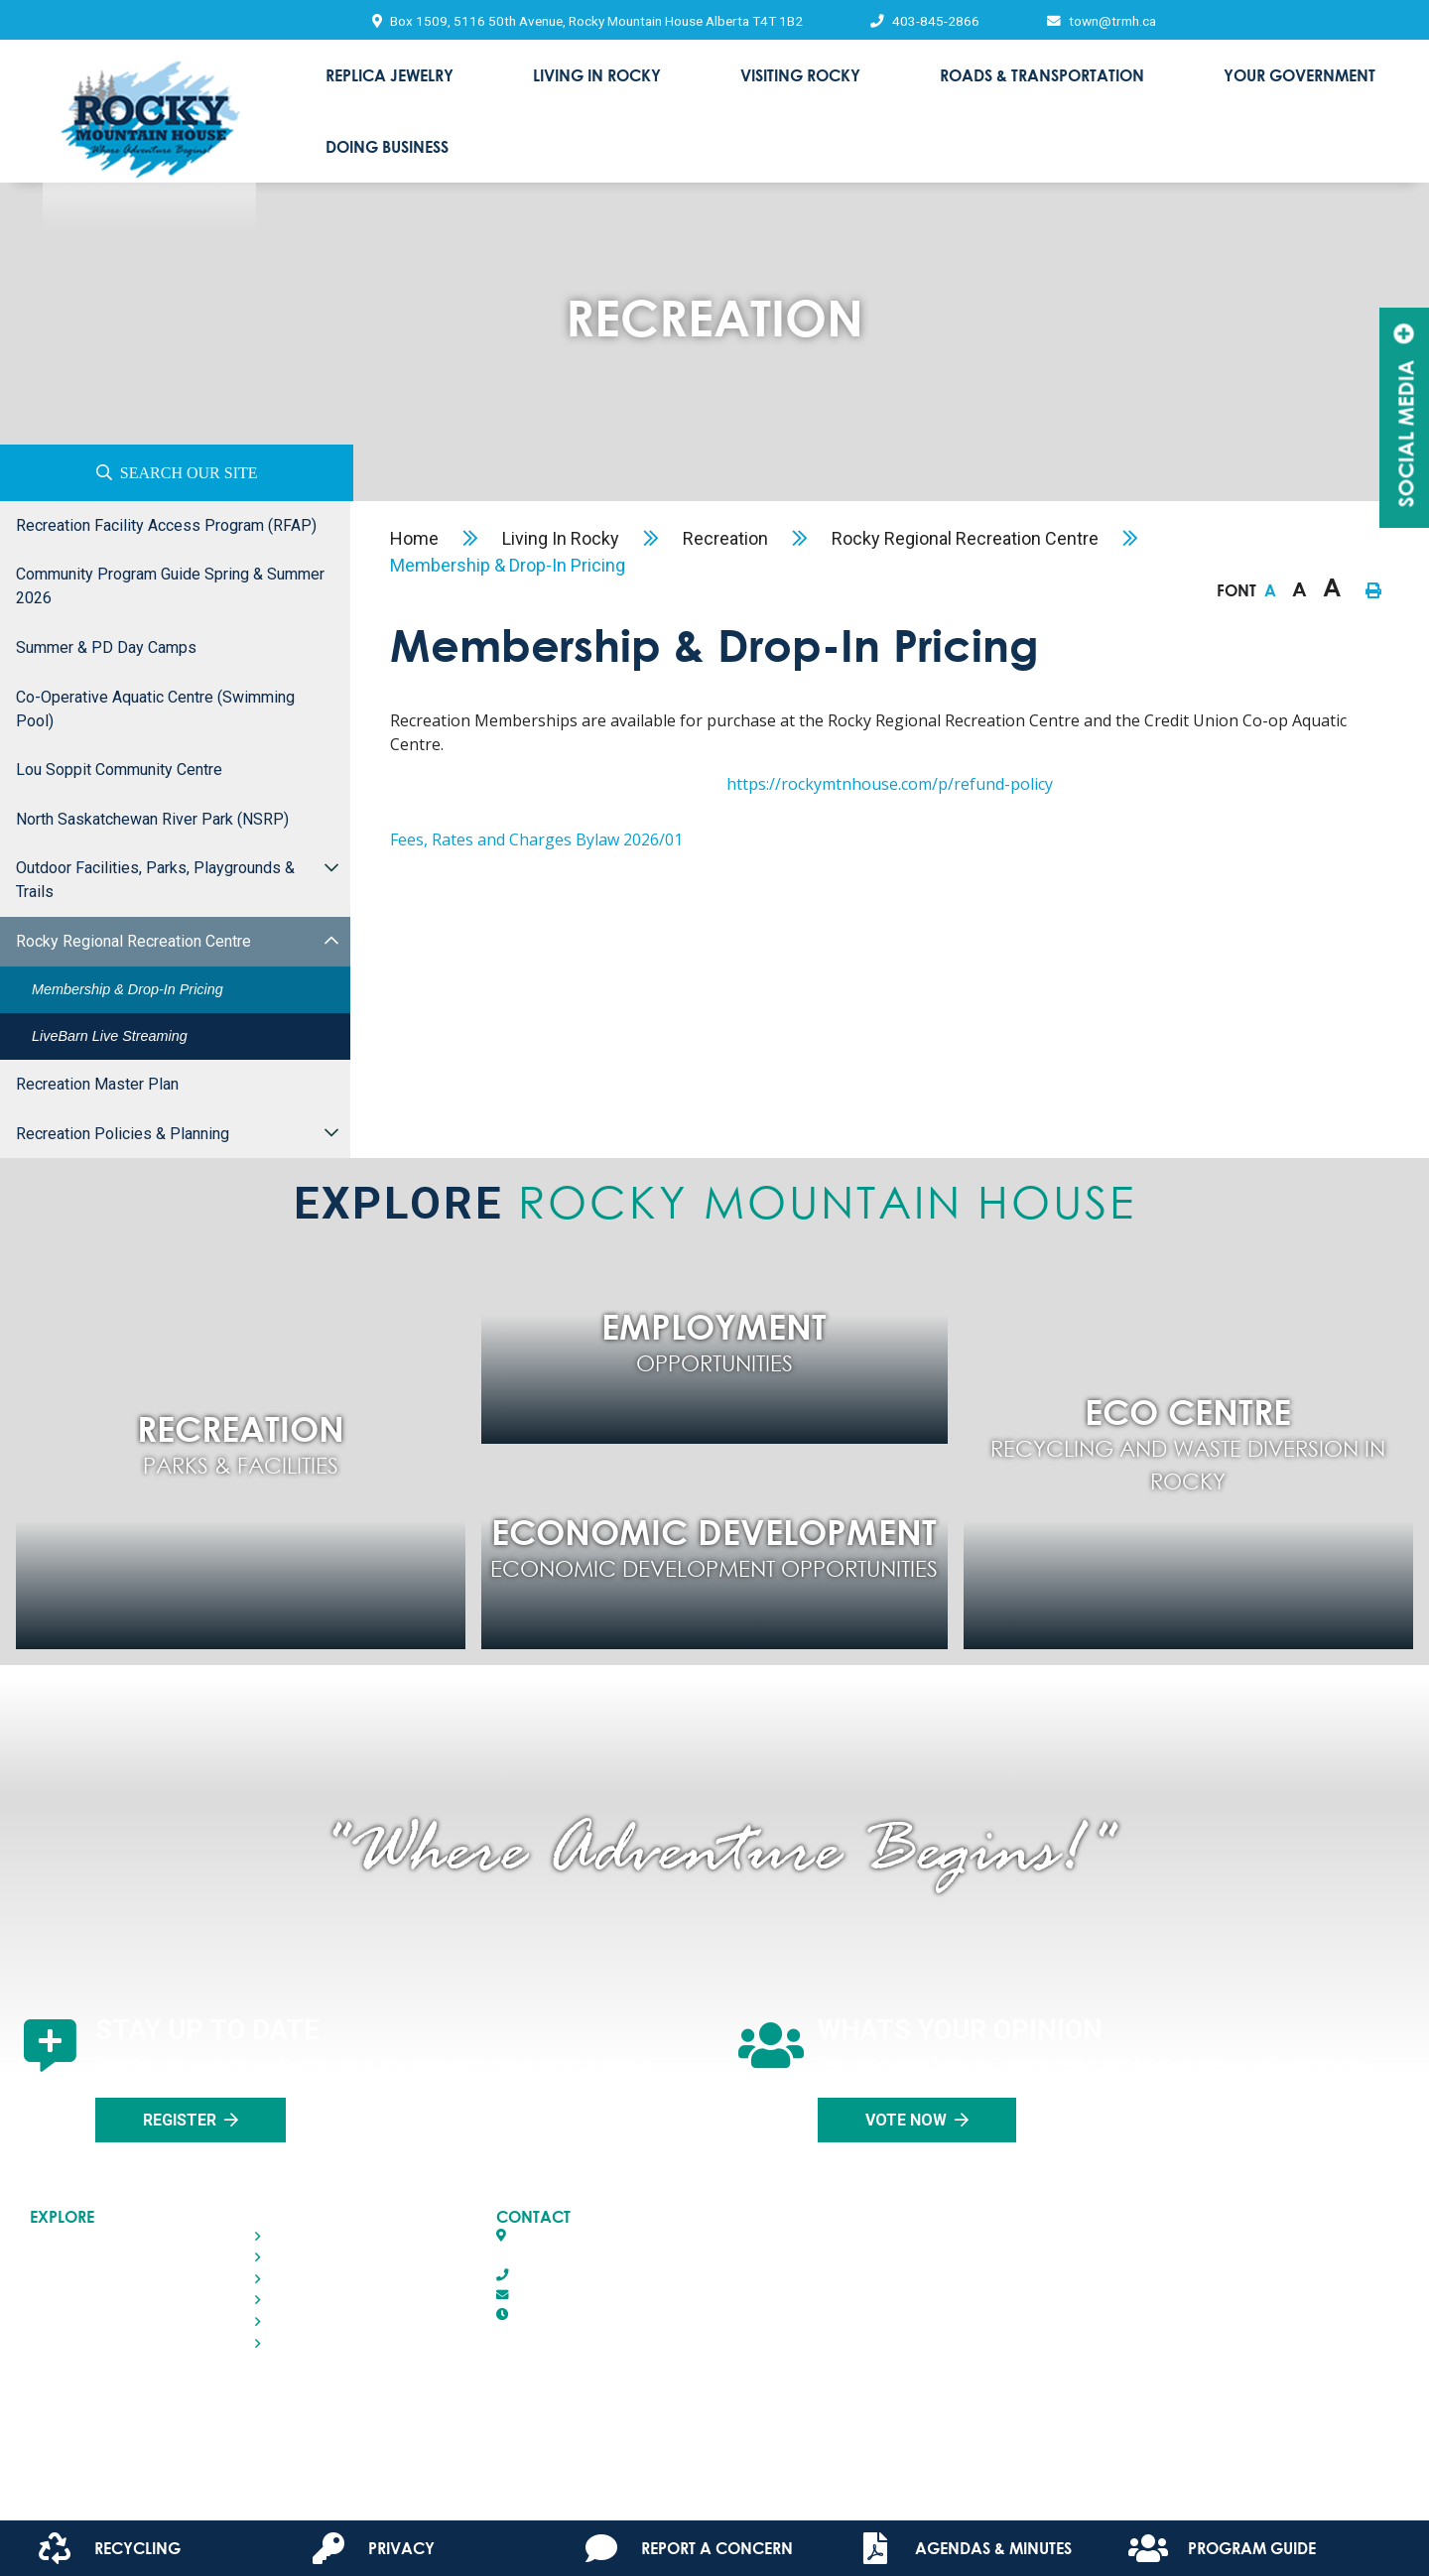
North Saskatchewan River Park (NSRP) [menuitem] (152, 819)
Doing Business (78, 2343)
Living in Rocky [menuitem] (597, 74)
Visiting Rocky (74, 2278)
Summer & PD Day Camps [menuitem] (106, 647)
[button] (331, 867)
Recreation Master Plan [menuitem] (97, 1084)
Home (414, 538)
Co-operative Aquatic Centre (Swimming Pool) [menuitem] (155, 709)
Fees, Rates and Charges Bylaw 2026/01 (536, 839)
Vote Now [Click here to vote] (906, 2120)
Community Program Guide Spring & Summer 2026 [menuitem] (170, 586)
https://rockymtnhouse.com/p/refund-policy (889, 784)
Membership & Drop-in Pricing (507, 565)
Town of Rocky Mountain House (149, 144)
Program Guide (1222, 2548)
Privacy (372, 2548)
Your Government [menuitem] (1299, 74)
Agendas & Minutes (963, 2548)
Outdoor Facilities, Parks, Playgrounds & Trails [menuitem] (155, 879)
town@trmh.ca (545, 2294)
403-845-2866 (542, 2274)
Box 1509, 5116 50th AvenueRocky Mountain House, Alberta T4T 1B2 (609, 2245)
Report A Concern (687, 2548)
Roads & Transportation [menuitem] (1042, 74)
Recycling (108, 2548)
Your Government (87, 2321)
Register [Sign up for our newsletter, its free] (179, 2120)
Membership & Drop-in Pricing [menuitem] (127, 989)
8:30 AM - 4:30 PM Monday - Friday (643, 2314)
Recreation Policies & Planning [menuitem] (122, 1133)
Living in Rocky (560, 538)
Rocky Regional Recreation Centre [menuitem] (133, 941)
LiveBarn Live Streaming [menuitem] (110, 1036)
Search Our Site (189, 472)
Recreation (725, 538)
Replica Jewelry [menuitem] (389, 74)
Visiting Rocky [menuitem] (800, 74)
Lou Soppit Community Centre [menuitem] (119, 769)
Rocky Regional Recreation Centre (965, 538)
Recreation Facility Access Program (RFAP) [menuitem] (166, 525)
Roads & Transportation (106, 2300)
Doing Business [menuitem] (387, 146)
